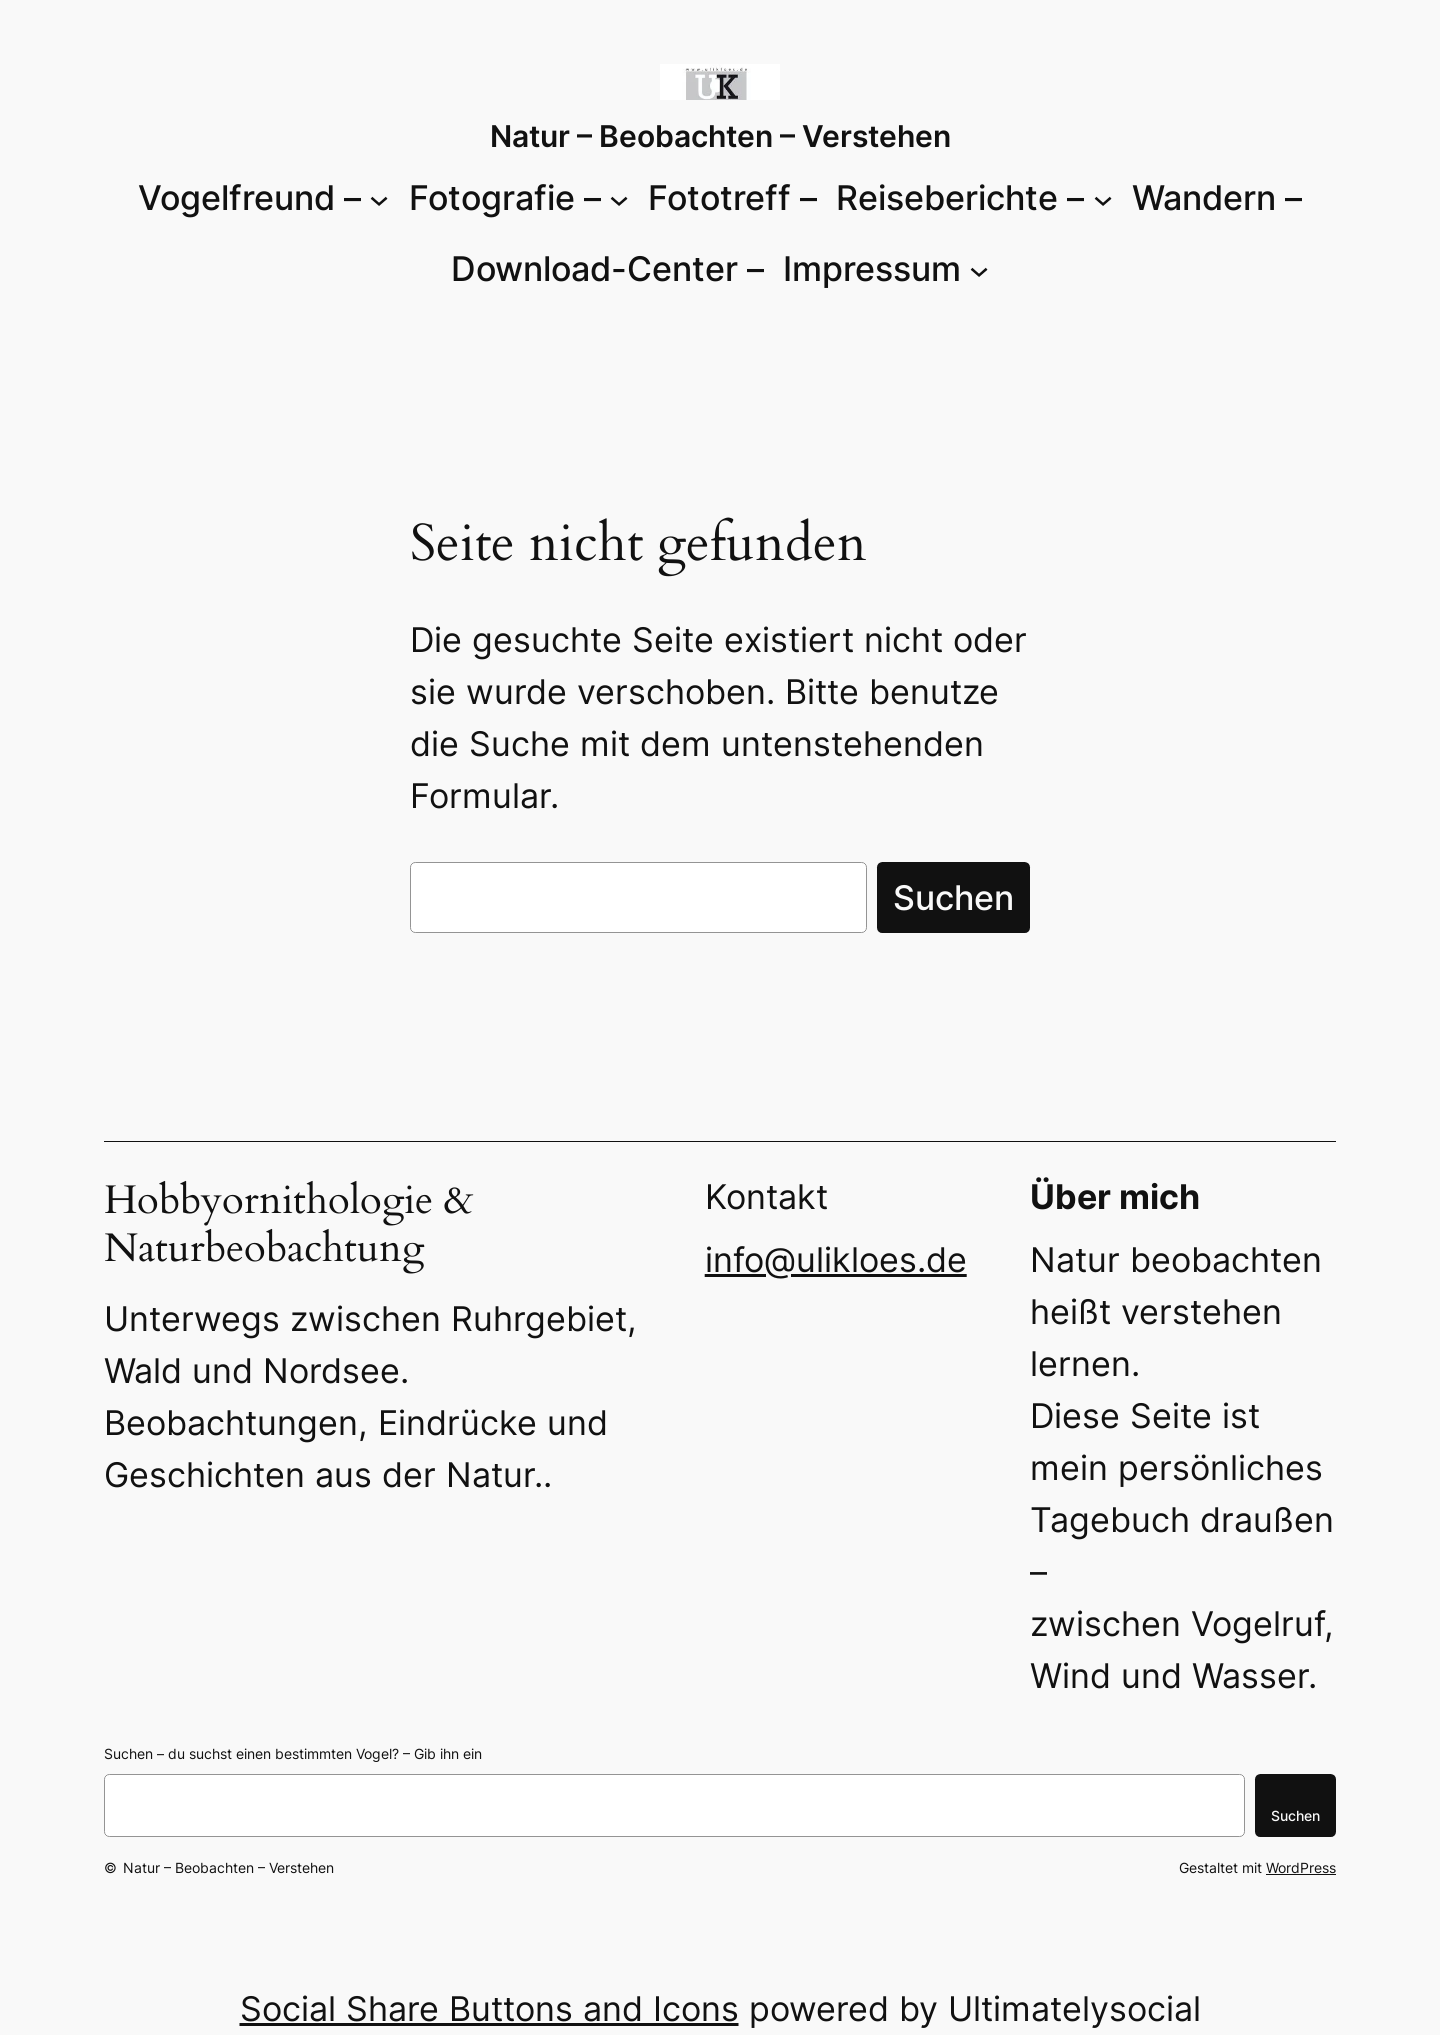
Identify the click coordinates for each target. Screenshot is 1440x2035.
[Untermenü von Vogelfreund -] (379, 198)
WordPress (1301, 1867)
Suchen (953, 897)
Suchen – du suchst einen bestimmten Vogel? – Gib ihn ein (293, 1753)
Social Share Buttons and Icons (489, 2008)
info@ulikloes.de (836, 1259)
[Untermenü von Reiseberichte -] (1103, 198)
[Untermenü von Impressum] (979, 269)
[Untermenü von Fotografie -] (619, 198)
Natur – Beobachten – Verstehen (720, 136)
